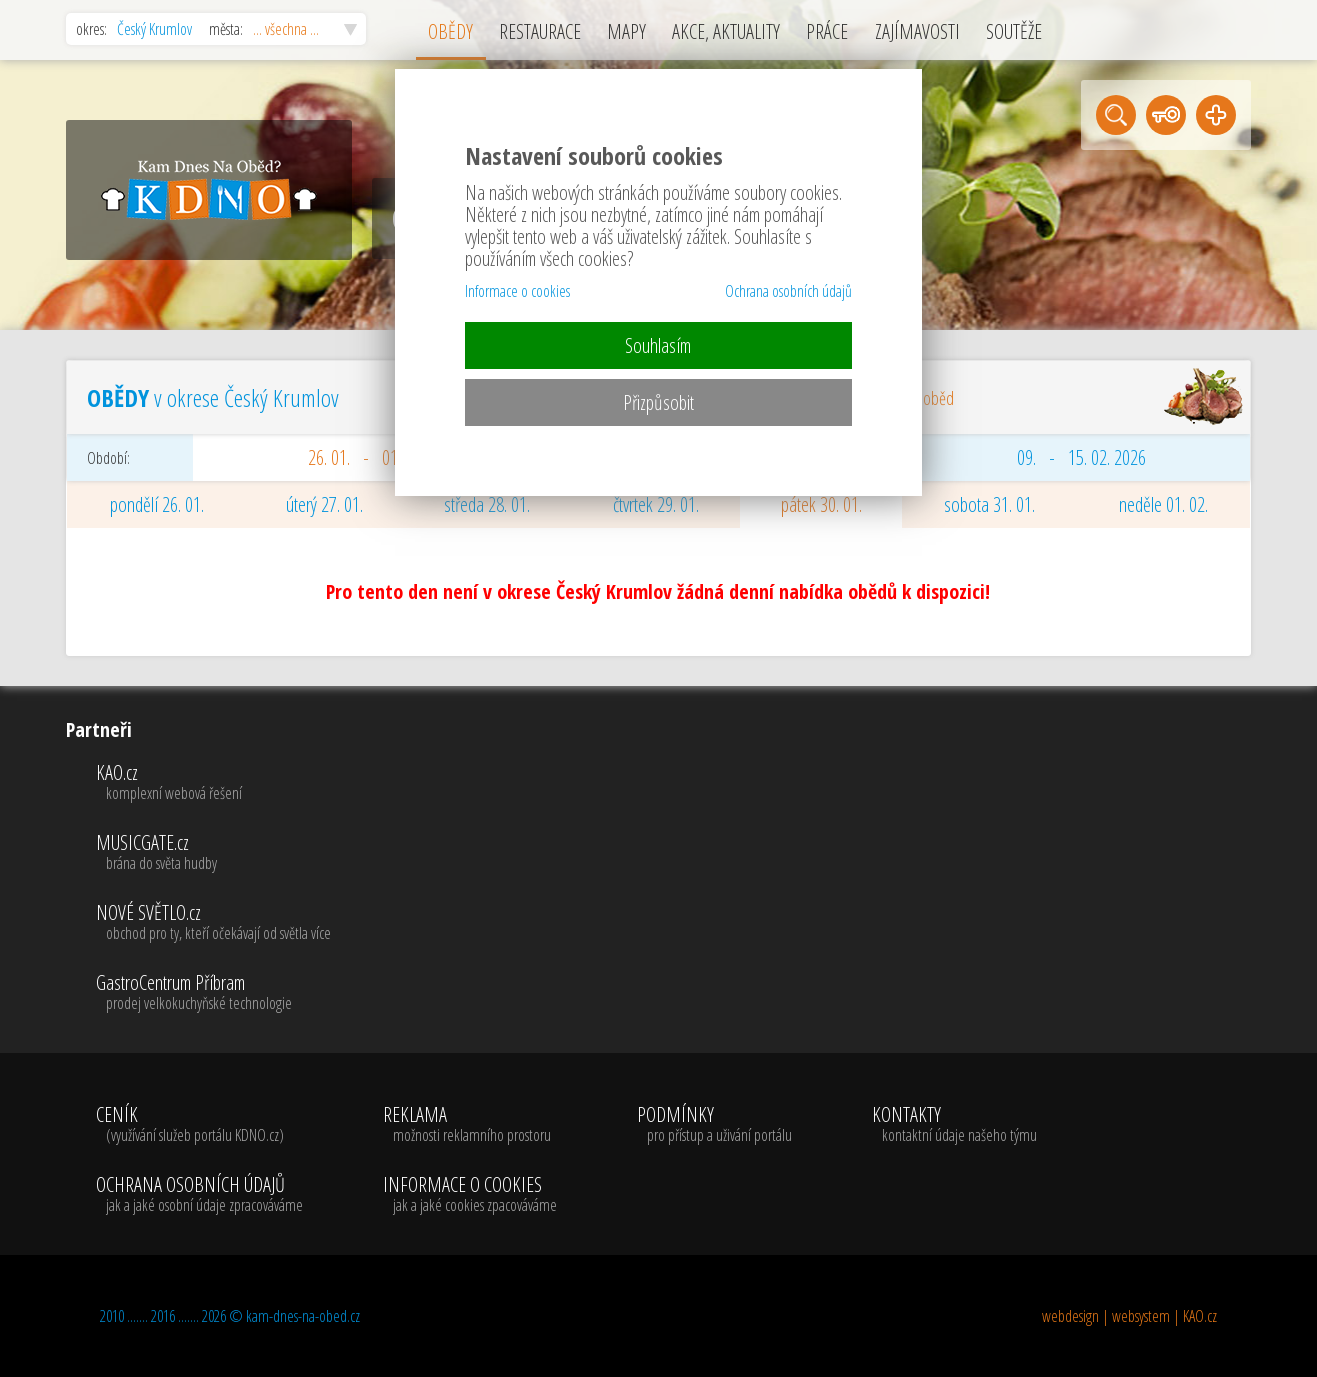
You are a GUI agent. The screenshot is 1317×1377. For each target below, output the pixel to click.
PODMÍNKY (714, 1125)
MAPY (626, 31)
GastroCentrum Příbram (213, 993)
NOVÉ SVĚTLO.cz (213, 923)
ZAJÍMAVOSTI (917, 31)
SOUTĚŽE (1014, 31)
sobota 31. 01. (989, 504)
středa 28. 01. (487, 504)
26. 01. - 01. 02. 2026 (384, 457)
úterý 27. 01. (324, 504)
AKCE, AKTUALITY (726, 31)
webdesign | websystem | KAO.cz (1129, 1316)
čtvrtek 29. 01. (656, 504)
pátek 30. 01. (821, 504)
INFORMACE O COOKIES (470, 1195)
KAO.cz (213, 783)
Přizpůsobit (658, 402)
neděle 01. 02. (1163, 504)
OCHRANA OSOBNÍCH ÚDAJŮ (199, 1195)
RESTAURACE (540, 31)
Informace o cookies (517, 291)
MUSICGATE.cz (213, 853)
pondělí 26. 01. (157, 504)
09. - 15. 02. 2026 (1081, 457)
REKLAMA (470, 1125)
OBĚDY (450, 31)
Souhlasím (658, 345)
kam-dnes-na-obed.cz (303, 1316)
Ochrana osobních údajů (788, 291)
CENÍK (199, 1125)
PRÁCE (827, 31)
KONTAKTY (954, 1125)
